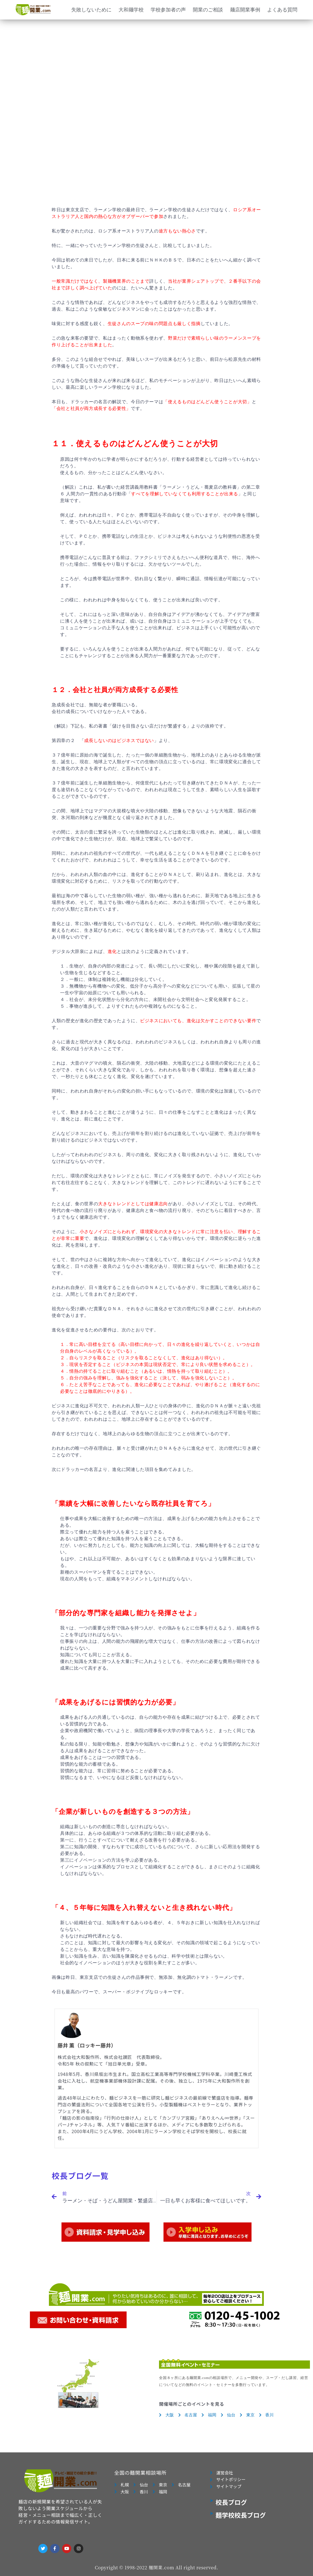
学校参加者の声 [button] (168, 9)
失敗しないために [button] (91, 9)
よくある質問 (282, 9)
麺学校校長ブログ (240, 2514)
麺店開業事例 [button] (245, 9)
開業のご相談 (208, 9)
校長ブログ (231, 2502)
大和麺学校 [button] (131, 9)
